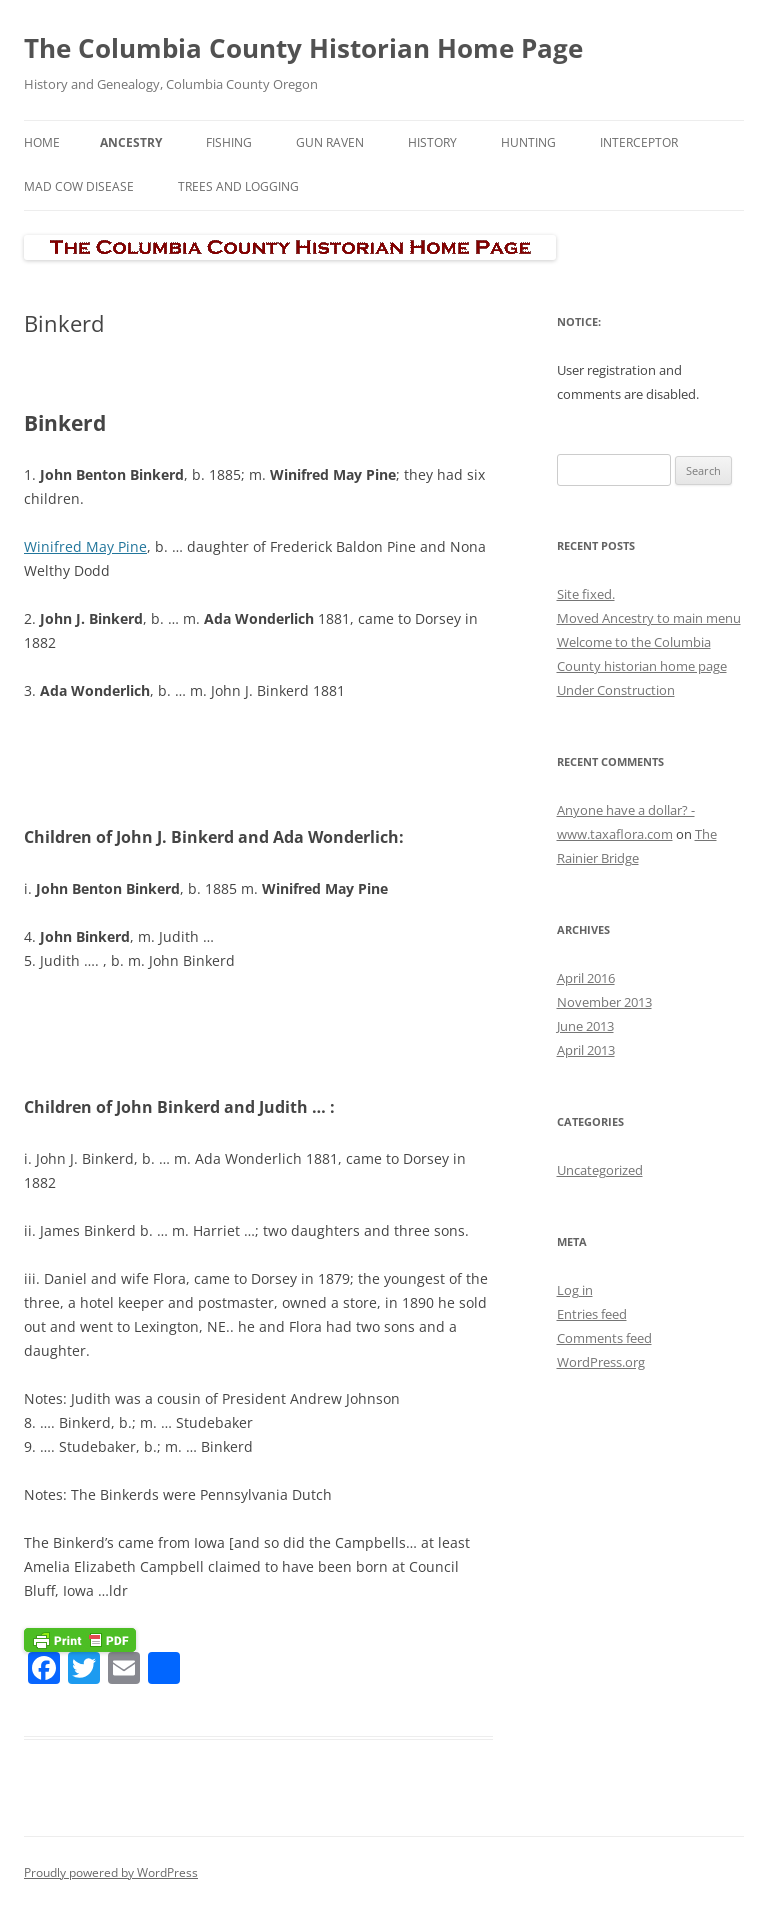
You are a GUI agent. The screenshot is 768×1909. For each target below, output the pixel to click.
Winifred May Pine (85, 546)
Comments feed (604, 1338)
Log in (575, 1290)
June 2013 (585, 1026)
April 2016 (586, 978)
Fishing (229, 142)
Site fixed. (586, 594)
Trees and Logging (238, 186)
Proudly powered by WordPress (111, 1872)
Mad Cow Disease (79, 186)
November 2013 (604, 1002)
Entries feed (592, 1314)
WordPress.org (601, 1362)
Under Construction (616, 690)
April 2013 (586, 1050)
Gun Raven (330, 142)
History (432, 142)
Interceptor (639, 142)
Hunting (528, 142)
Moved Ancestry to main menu (649, 618)
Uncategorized (600, 1170)
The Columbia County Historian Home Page (303, 48)
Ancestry (131, 142)
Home (42, 142)
